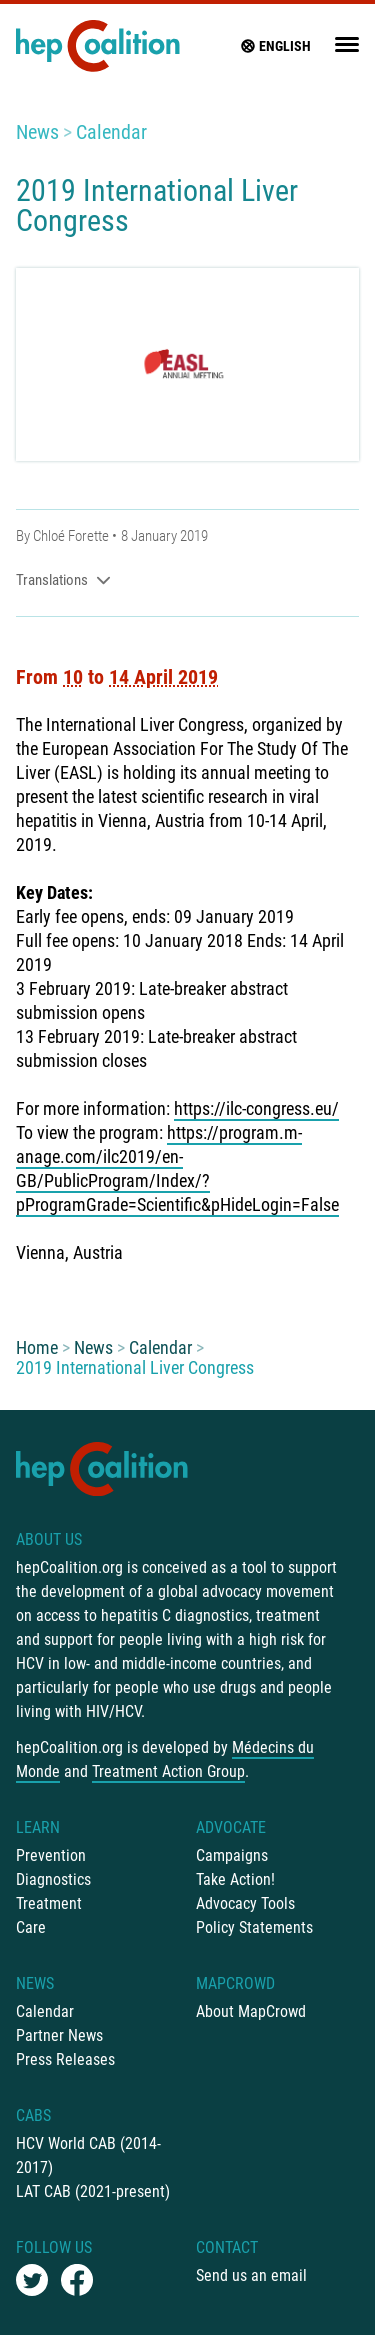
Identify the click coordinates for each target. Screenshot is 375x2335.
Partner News (59, 2035)
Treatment (49, 1903)
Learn (38, 1827)
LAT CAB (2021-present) (93, 2191)
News (37, 132)
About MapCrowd (251, 2011)
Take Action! (235, 1879)
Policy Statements (254, 1927)
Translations (63, 580)
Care (31, 1927)
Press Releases (65, 2059)
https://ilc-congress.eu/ (256, 1108)
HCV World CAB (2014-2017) (88, 2155)
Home (37, 1347)
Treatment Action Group (168, 1771)
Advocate (231, 1827)
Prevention (51, 1855)
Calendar (111, 132)
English (275, 46)
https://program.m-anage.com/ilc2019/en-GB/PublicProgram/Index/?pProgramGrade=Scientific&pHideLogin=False (177, 1168)
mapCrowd (235, 1983)
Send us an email (251, 2275)
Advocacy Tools (245, 1903)
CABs (33, 2115)
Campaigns (232, 1855)
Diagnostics (53, 1879)
